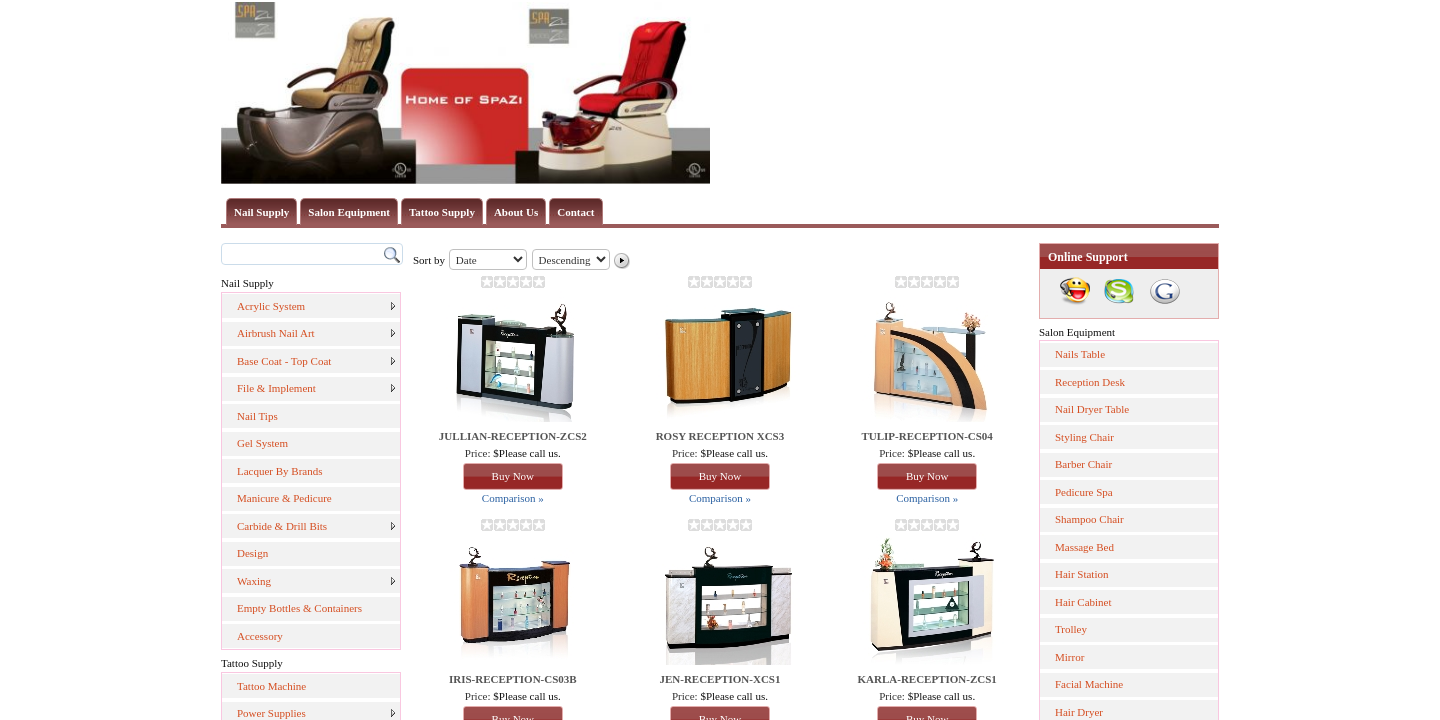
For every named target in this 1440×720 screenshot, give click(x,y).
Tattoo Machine (271, 686)
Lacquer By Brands (280, 471)
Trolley (1071, 629)
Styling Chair (1084, 437)
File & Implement (276, 388)
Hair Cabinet (1083, 602)
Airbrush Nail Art (276, 333)
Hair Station (1081, 574)
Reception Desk (1090, 382)
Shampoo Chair (1089, 519)
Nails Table (1080, 354)
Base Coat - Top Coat (284, 361)
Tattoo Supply (442, 212)
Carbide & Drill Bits (282, 526)
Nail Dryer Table (1092, 409)
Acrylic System (271, 306)
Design (252, 553)
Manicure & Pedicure (284, 498)
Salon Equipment (349, 212)
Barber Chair (1083, 464)
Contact (575, 212)
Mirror (1069, 657)
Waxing (254, 581)
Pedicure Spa (1084, 492)
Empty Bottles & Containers (299, 608)
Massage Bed (1084, 547)
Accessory (260, 636)
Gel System (262, 443)
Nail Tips (257, 416)
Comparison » (513, 498)
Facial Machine (1089, 684)
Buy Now (513, 476)
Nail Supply (261, 212)
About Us (516, 212)
